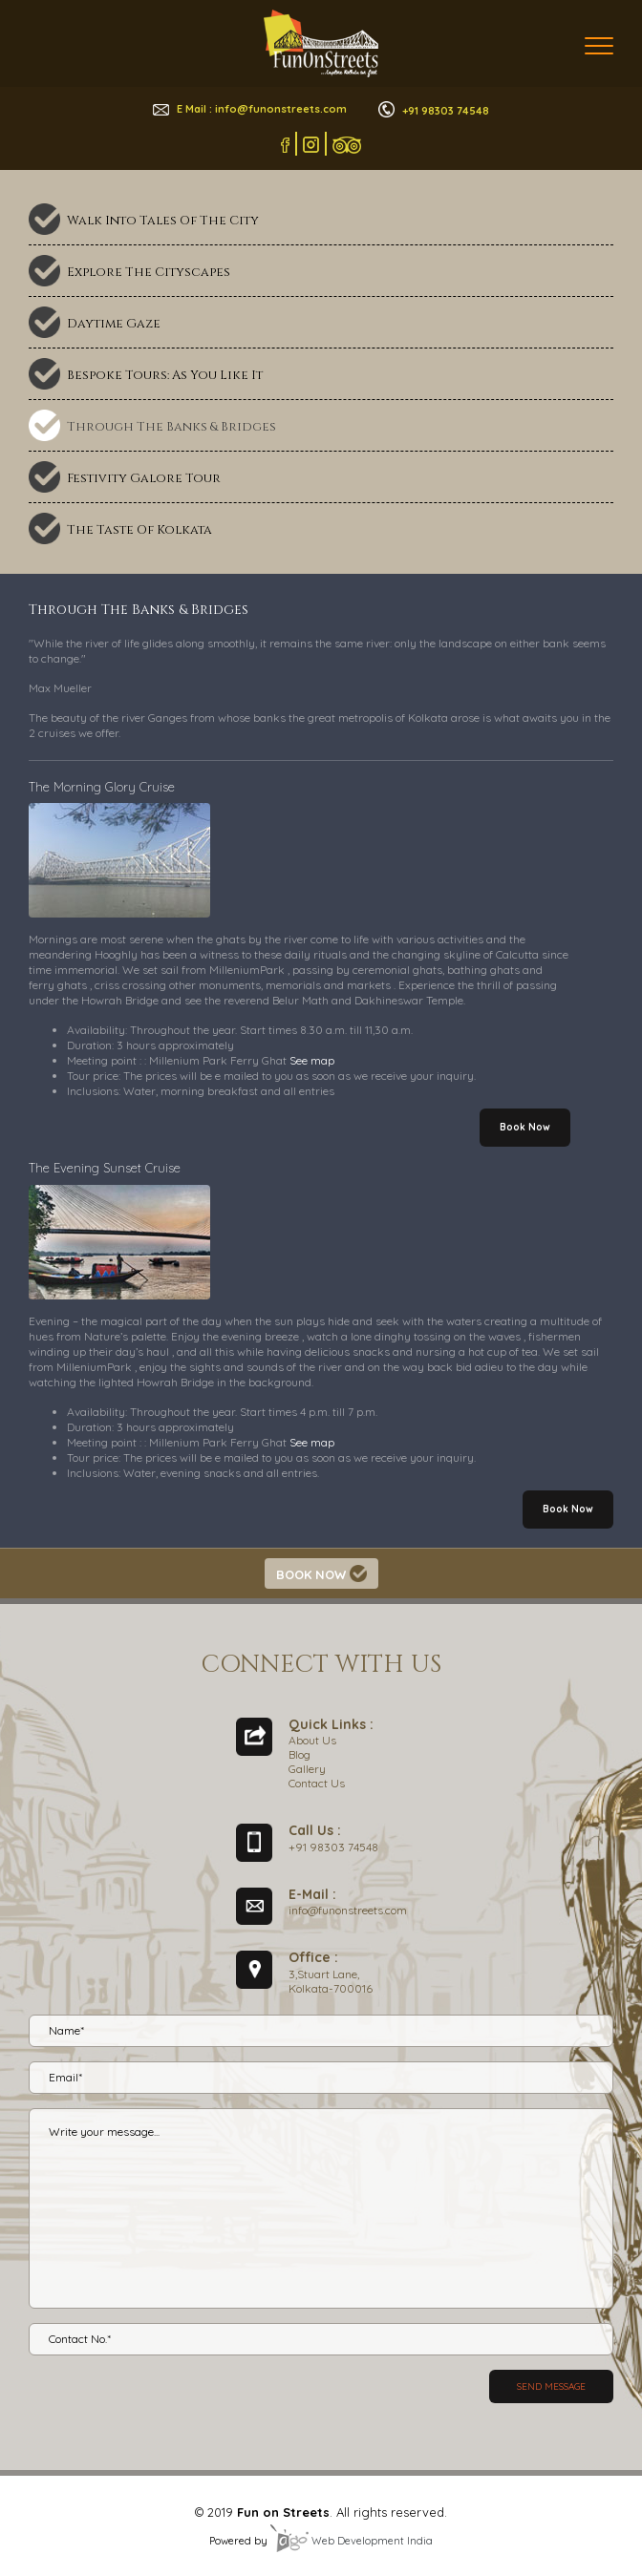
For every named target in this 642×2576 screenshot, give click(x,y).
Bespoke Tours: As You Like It (165, 375)
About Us (312, 1740)
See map (311, 1060)
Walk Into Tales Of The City (163, 220)
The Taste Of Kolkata (139, 529)
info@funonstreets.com (348, 1910)
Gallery (307, 1769)
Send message (551, 2386)
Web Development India (351, 2540)
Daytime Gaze (113, 323)
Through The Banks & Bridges (171, 426)
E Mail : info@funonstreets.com (250, 109)
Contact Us (317, 1783)
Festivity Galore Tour (144, 478)
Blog (299, 1754)
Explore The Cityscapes (148, 272)
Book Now (525, 1127)
